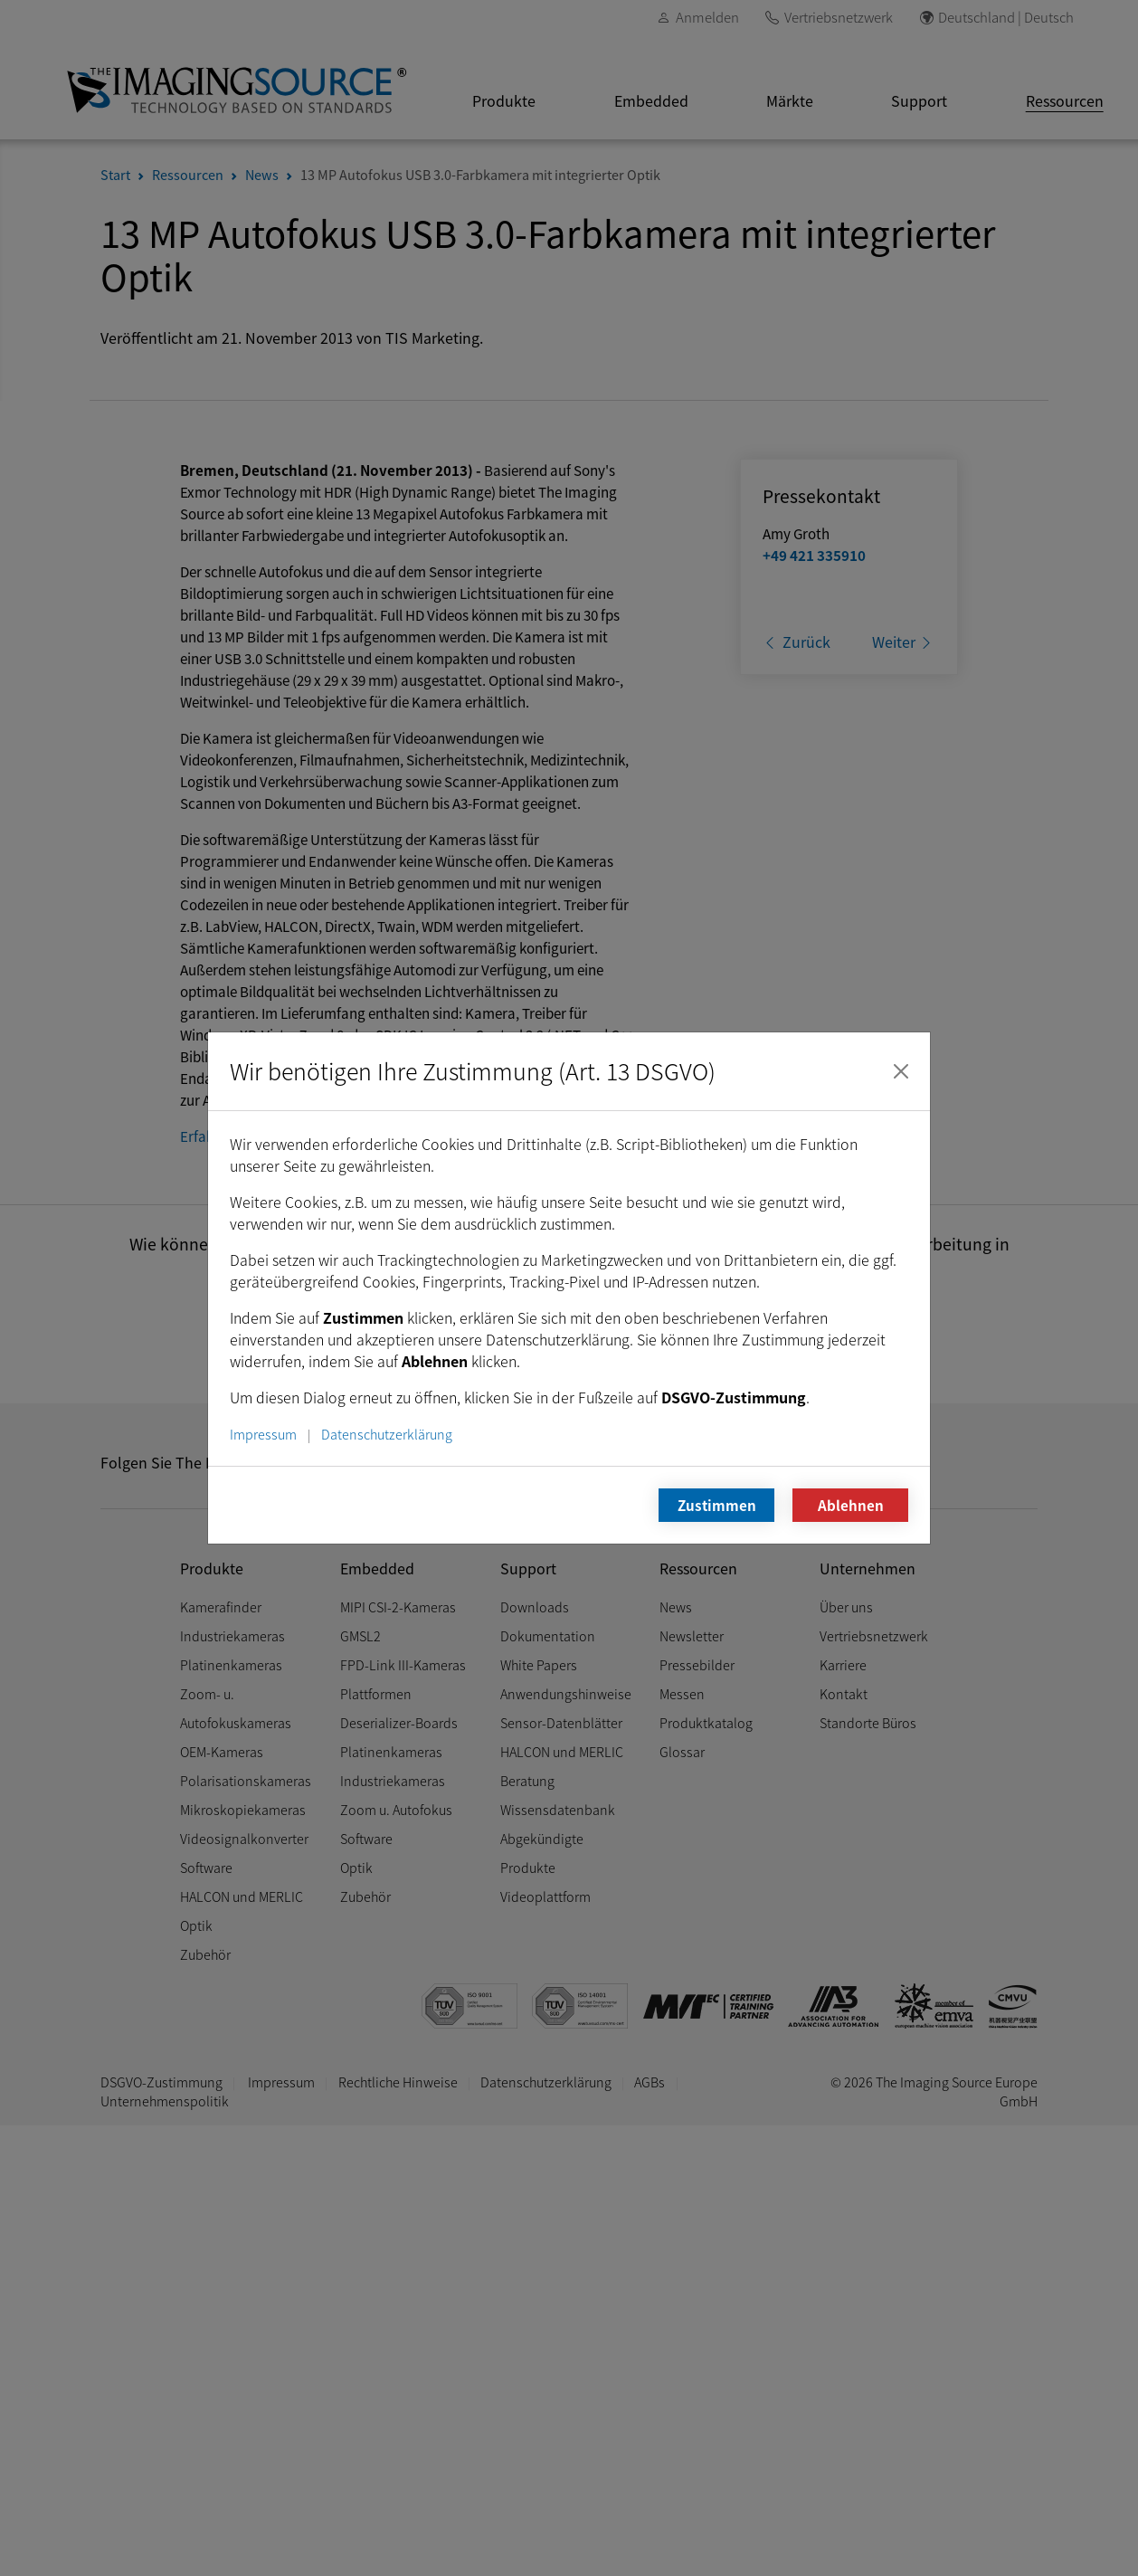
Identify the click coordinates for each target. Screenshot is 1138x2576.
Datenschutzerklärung (386, 1433)
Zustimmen (717, 1505)
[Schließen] (901, 1071)
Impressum (263, 1433)
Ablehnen (851, 1505)
